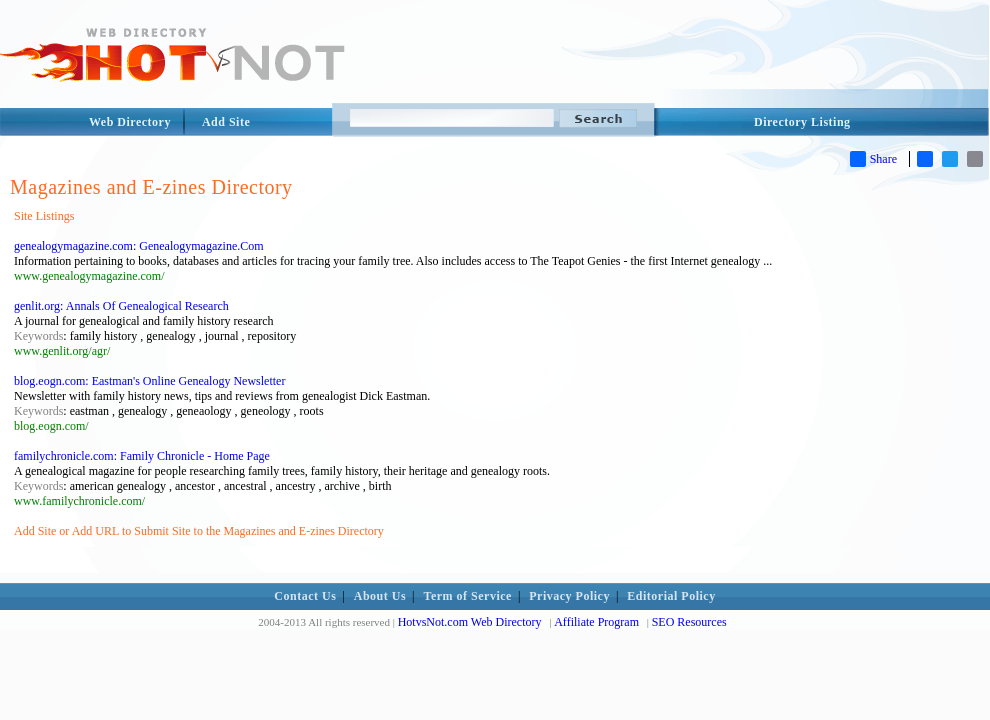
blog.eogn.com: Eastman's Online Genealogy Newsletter (149, 381)
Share (873, 159)
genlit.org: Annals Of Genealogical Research (121, 306)
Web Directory (130, 122)
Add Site (226, 122)
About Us (380, 596)
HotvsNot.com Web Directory (470, 622)
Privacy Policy (569, 596)
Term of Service (468, 596)
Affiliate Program (596, 622)
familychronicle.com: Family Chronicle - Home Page (142, 456)
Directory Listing (802, 122)
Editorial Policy (671, 596)
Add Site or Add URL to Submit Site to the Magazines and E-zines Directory (199, 531)
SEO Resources (689, 622)
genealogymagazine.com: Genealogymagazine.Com (139, 246)
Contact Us (305, 596)
